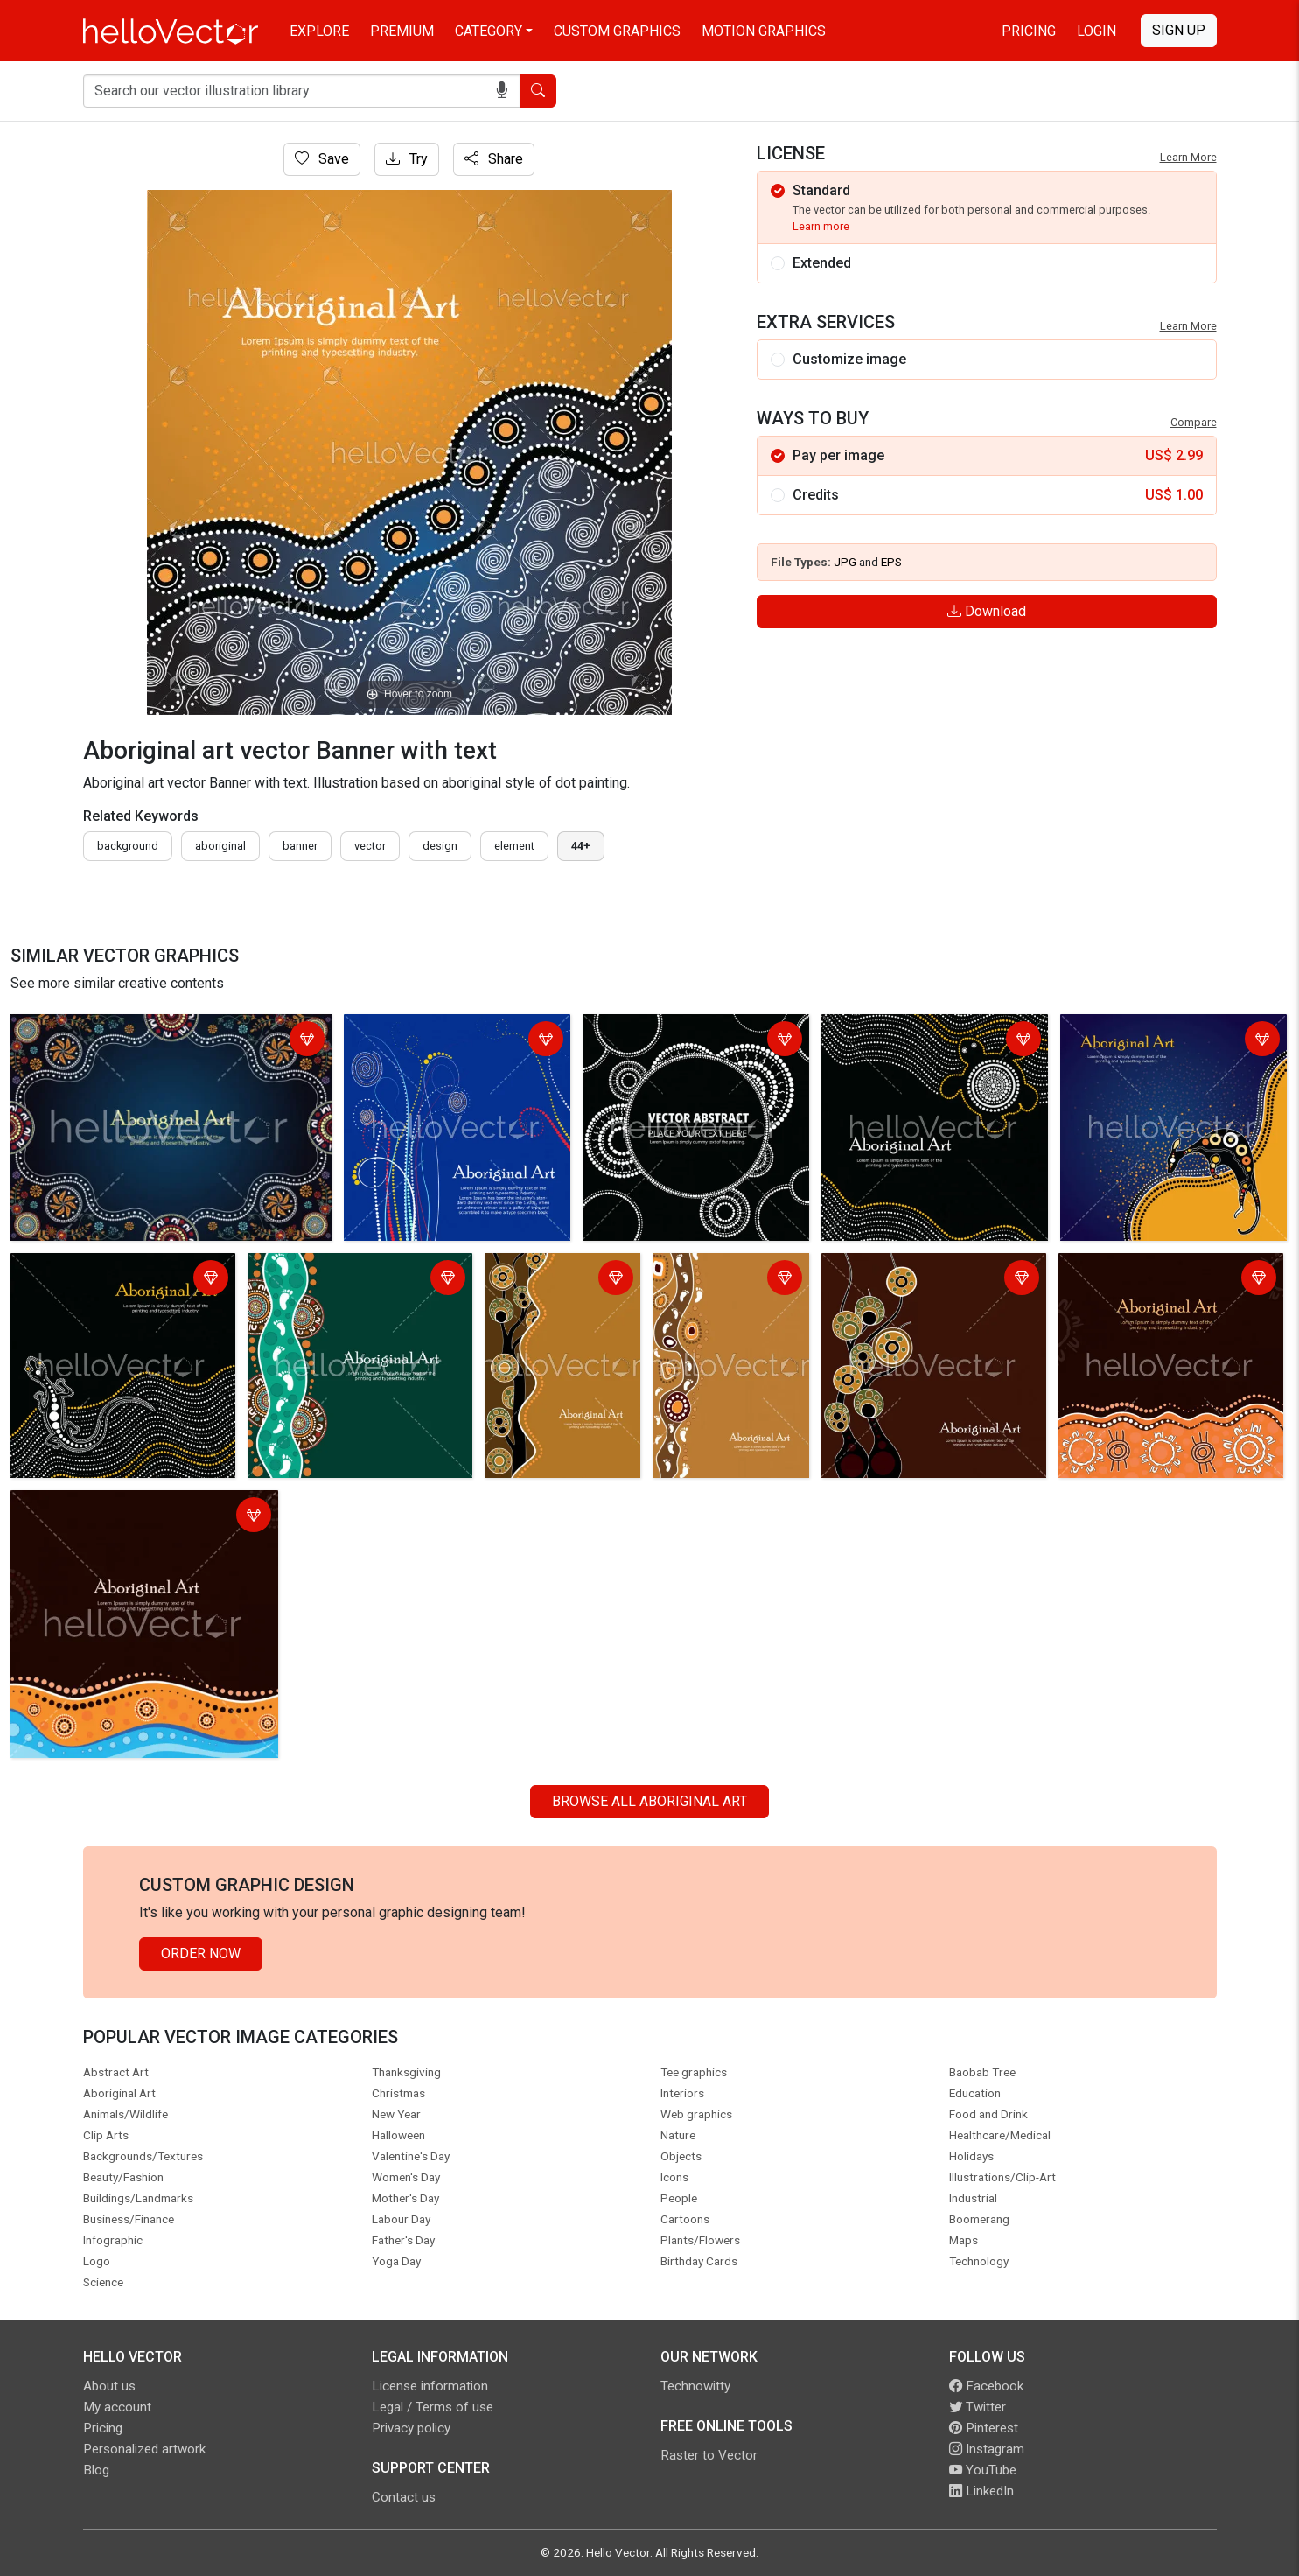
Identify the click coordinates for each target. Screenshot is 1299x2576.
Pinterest (983, 2428)
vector (370, 845)
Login (1096, 31)
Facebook (986, 2386)
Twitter (977, 2407)
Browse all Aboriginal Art (649, 1801)
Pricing (1029, 31)
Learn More (1188, 157)
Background (127, 845)
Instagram (986, 2449)
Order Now (201, 1953)
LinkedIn (981, 2491)
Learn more (821, 226)
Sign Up (1178, 30)
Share (493, 158)
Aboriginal (220, 845)
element (514, 845)
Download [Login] (986, 611)
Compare (1193, 422)
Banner (300, 845)
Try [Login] (407, 158)
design (440, 845)
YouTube (982, 2470)
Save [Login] (322, 158)
